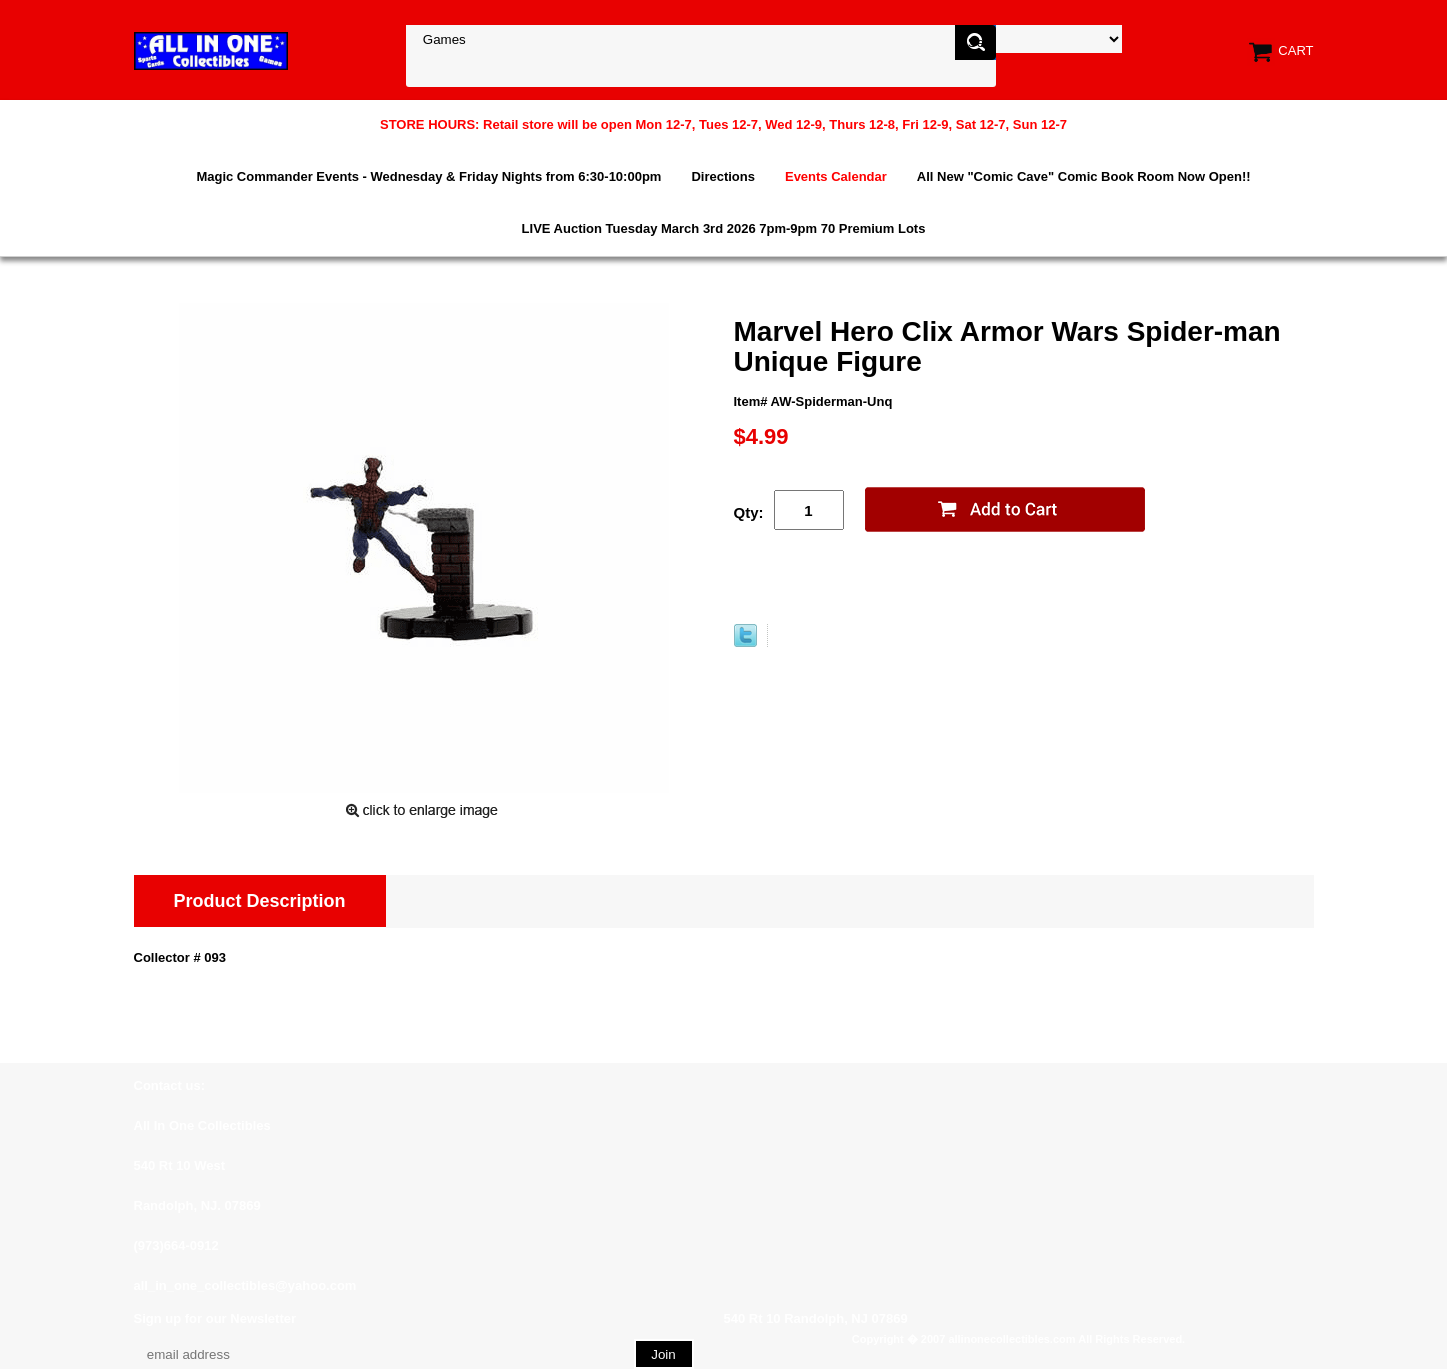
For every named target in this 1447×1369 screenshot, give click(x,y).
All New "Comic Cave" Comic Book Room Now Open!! (1084, 176)
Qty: (749, 512)
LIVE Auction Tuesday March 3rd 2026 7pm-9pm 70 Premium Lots (724, 228)
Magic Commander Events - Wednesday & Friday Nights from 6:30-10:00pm (428, 176)
